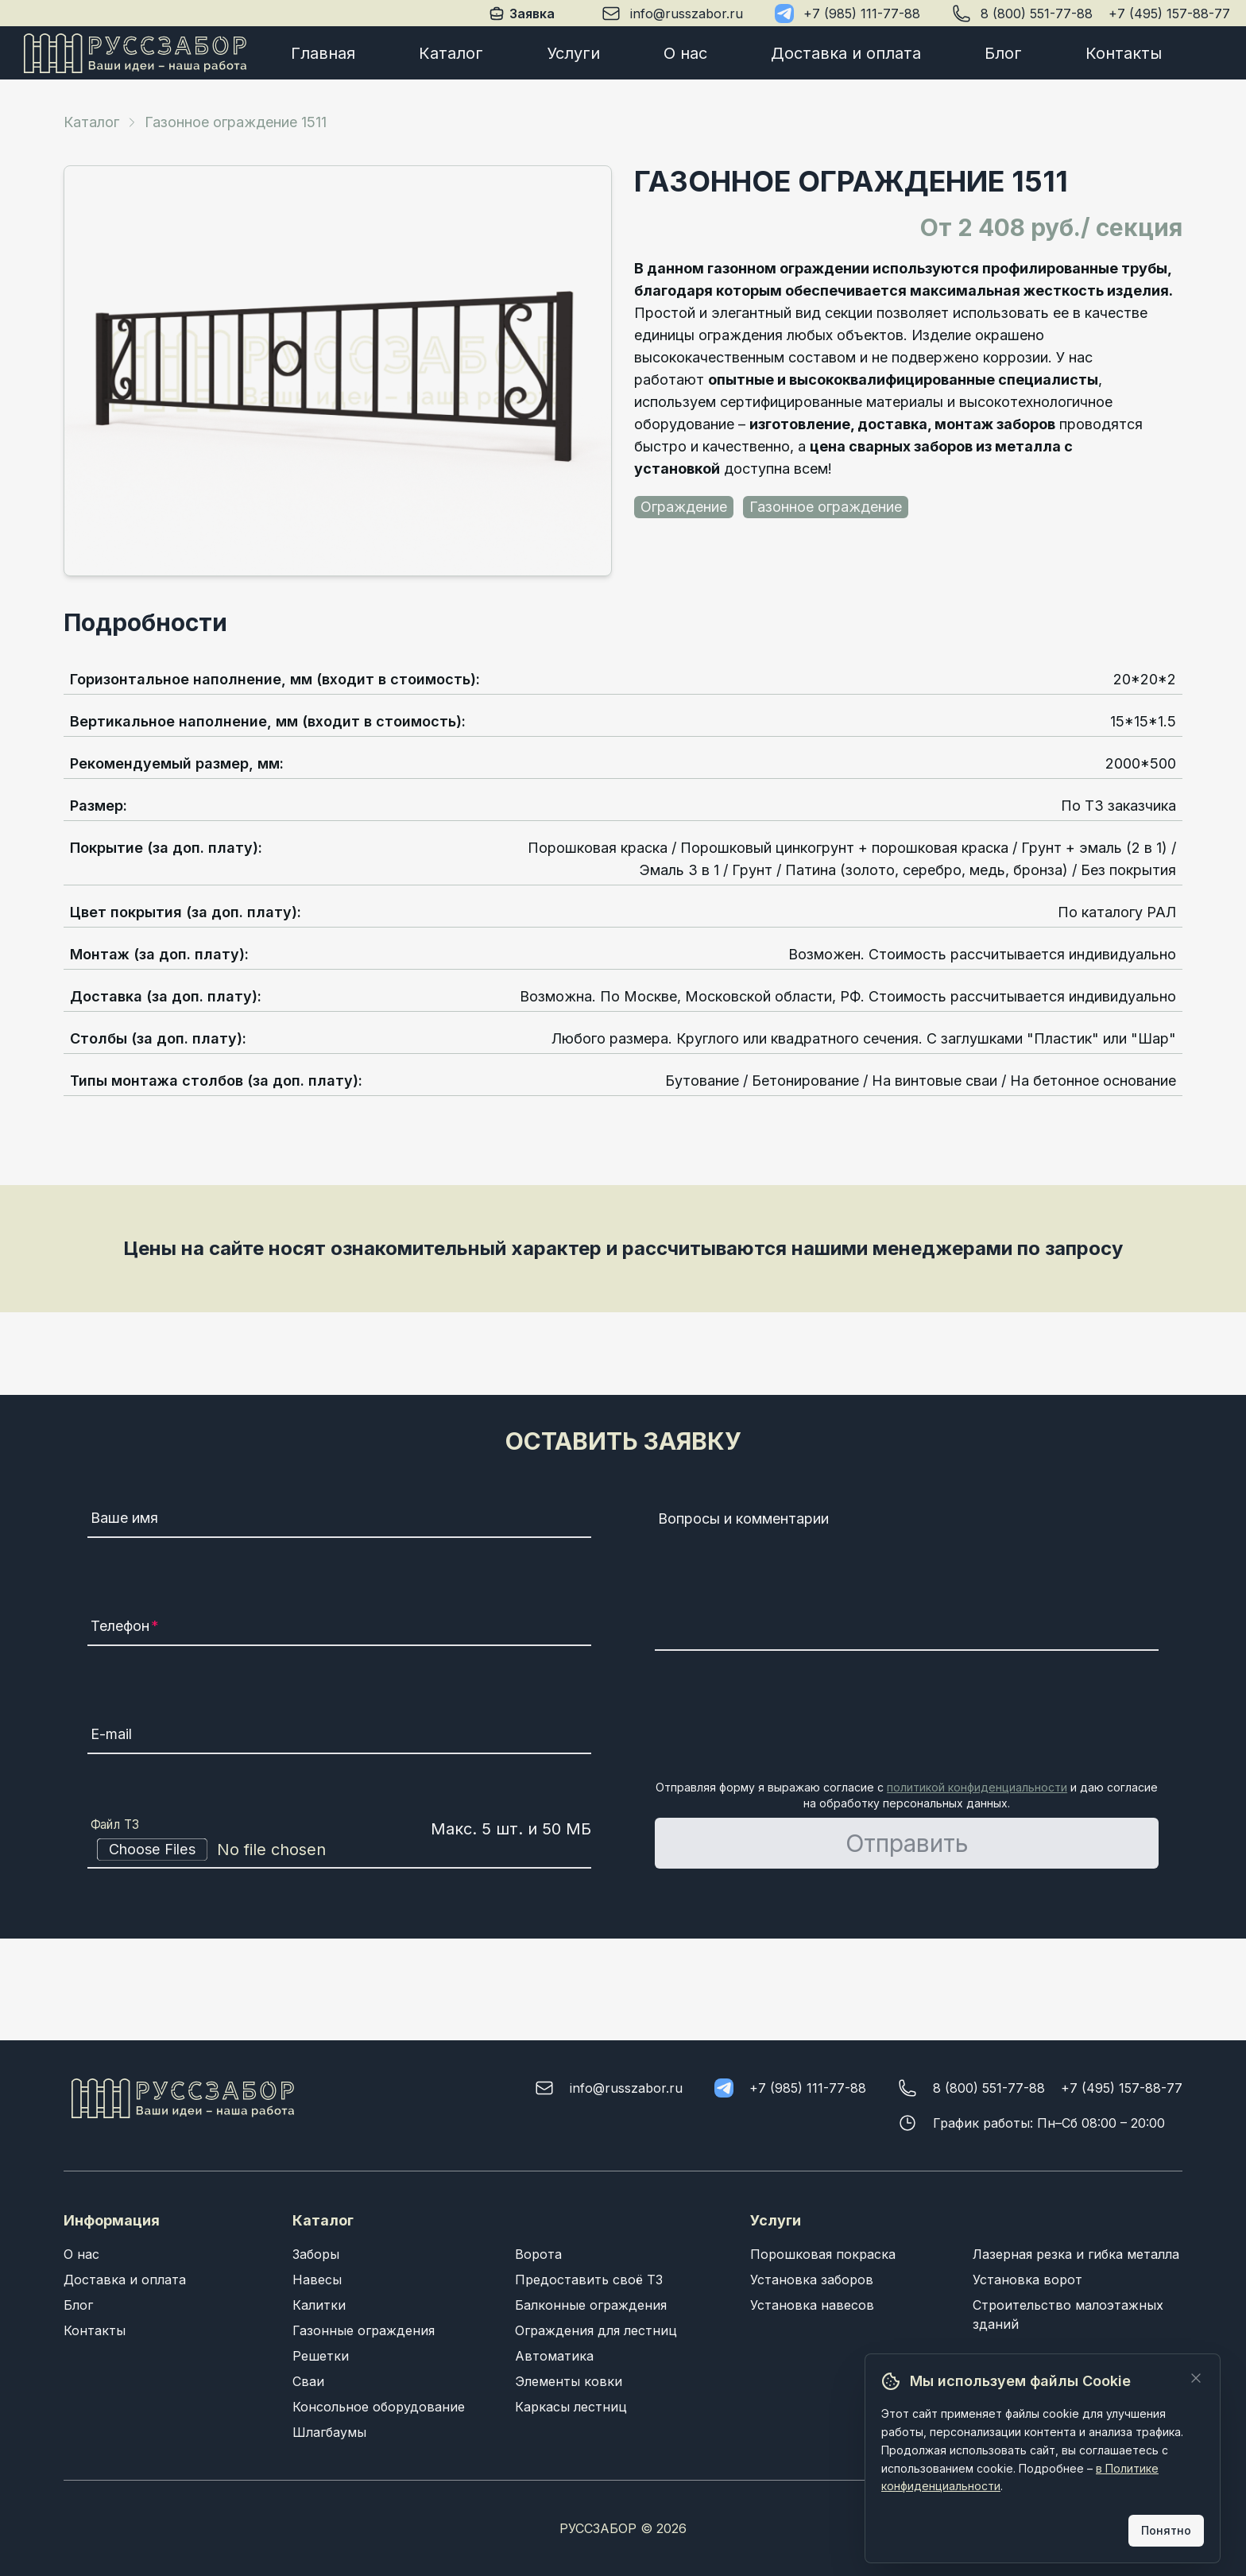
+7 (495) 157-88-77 (1169, 13)
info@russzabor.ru (686, 13)
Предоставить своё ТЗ (589, 2279)
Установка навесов (812, 2305)
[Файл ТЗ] (339, 1849)
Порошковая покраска (823, 2254)
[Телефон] (339, 1628)
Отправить (907, 1843)
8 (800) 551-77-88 (1037, 13)
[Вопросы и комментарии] (906, 1577)
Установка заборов (811, 2279)
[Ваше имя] (339, 1520)
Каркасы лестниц (571, 2407)
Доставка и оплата (846, 53)
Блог (1003, 53)
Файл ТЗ (115, 1824)
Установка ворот (1027, 2279)
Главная (323, 53)
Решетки (320, 2356)
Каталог (451, 53)
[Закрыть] (1196, 2378)
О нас (685, 53)
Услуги (573, 53)
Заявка (521, 13)
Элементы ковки (568, 2381)
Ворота (538, 2254)
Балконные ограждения (591, 2305)
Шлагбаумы (329, 2432)
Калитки (319, 2305)
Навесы (317, 2279)
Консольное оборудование (378, 2407)
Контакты (1123, 53)
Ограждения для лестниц (596, 2330)
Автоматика (554, 2356)
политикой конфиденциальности (977, 1787)
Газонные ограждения (363, 2330)
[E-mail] (339, 1737)
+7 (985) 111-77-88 (861, 13)
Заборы (315, 2254)
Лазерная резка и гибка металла (1076, 2254)
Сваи (308, 2381)
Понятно (1166, 2530)
